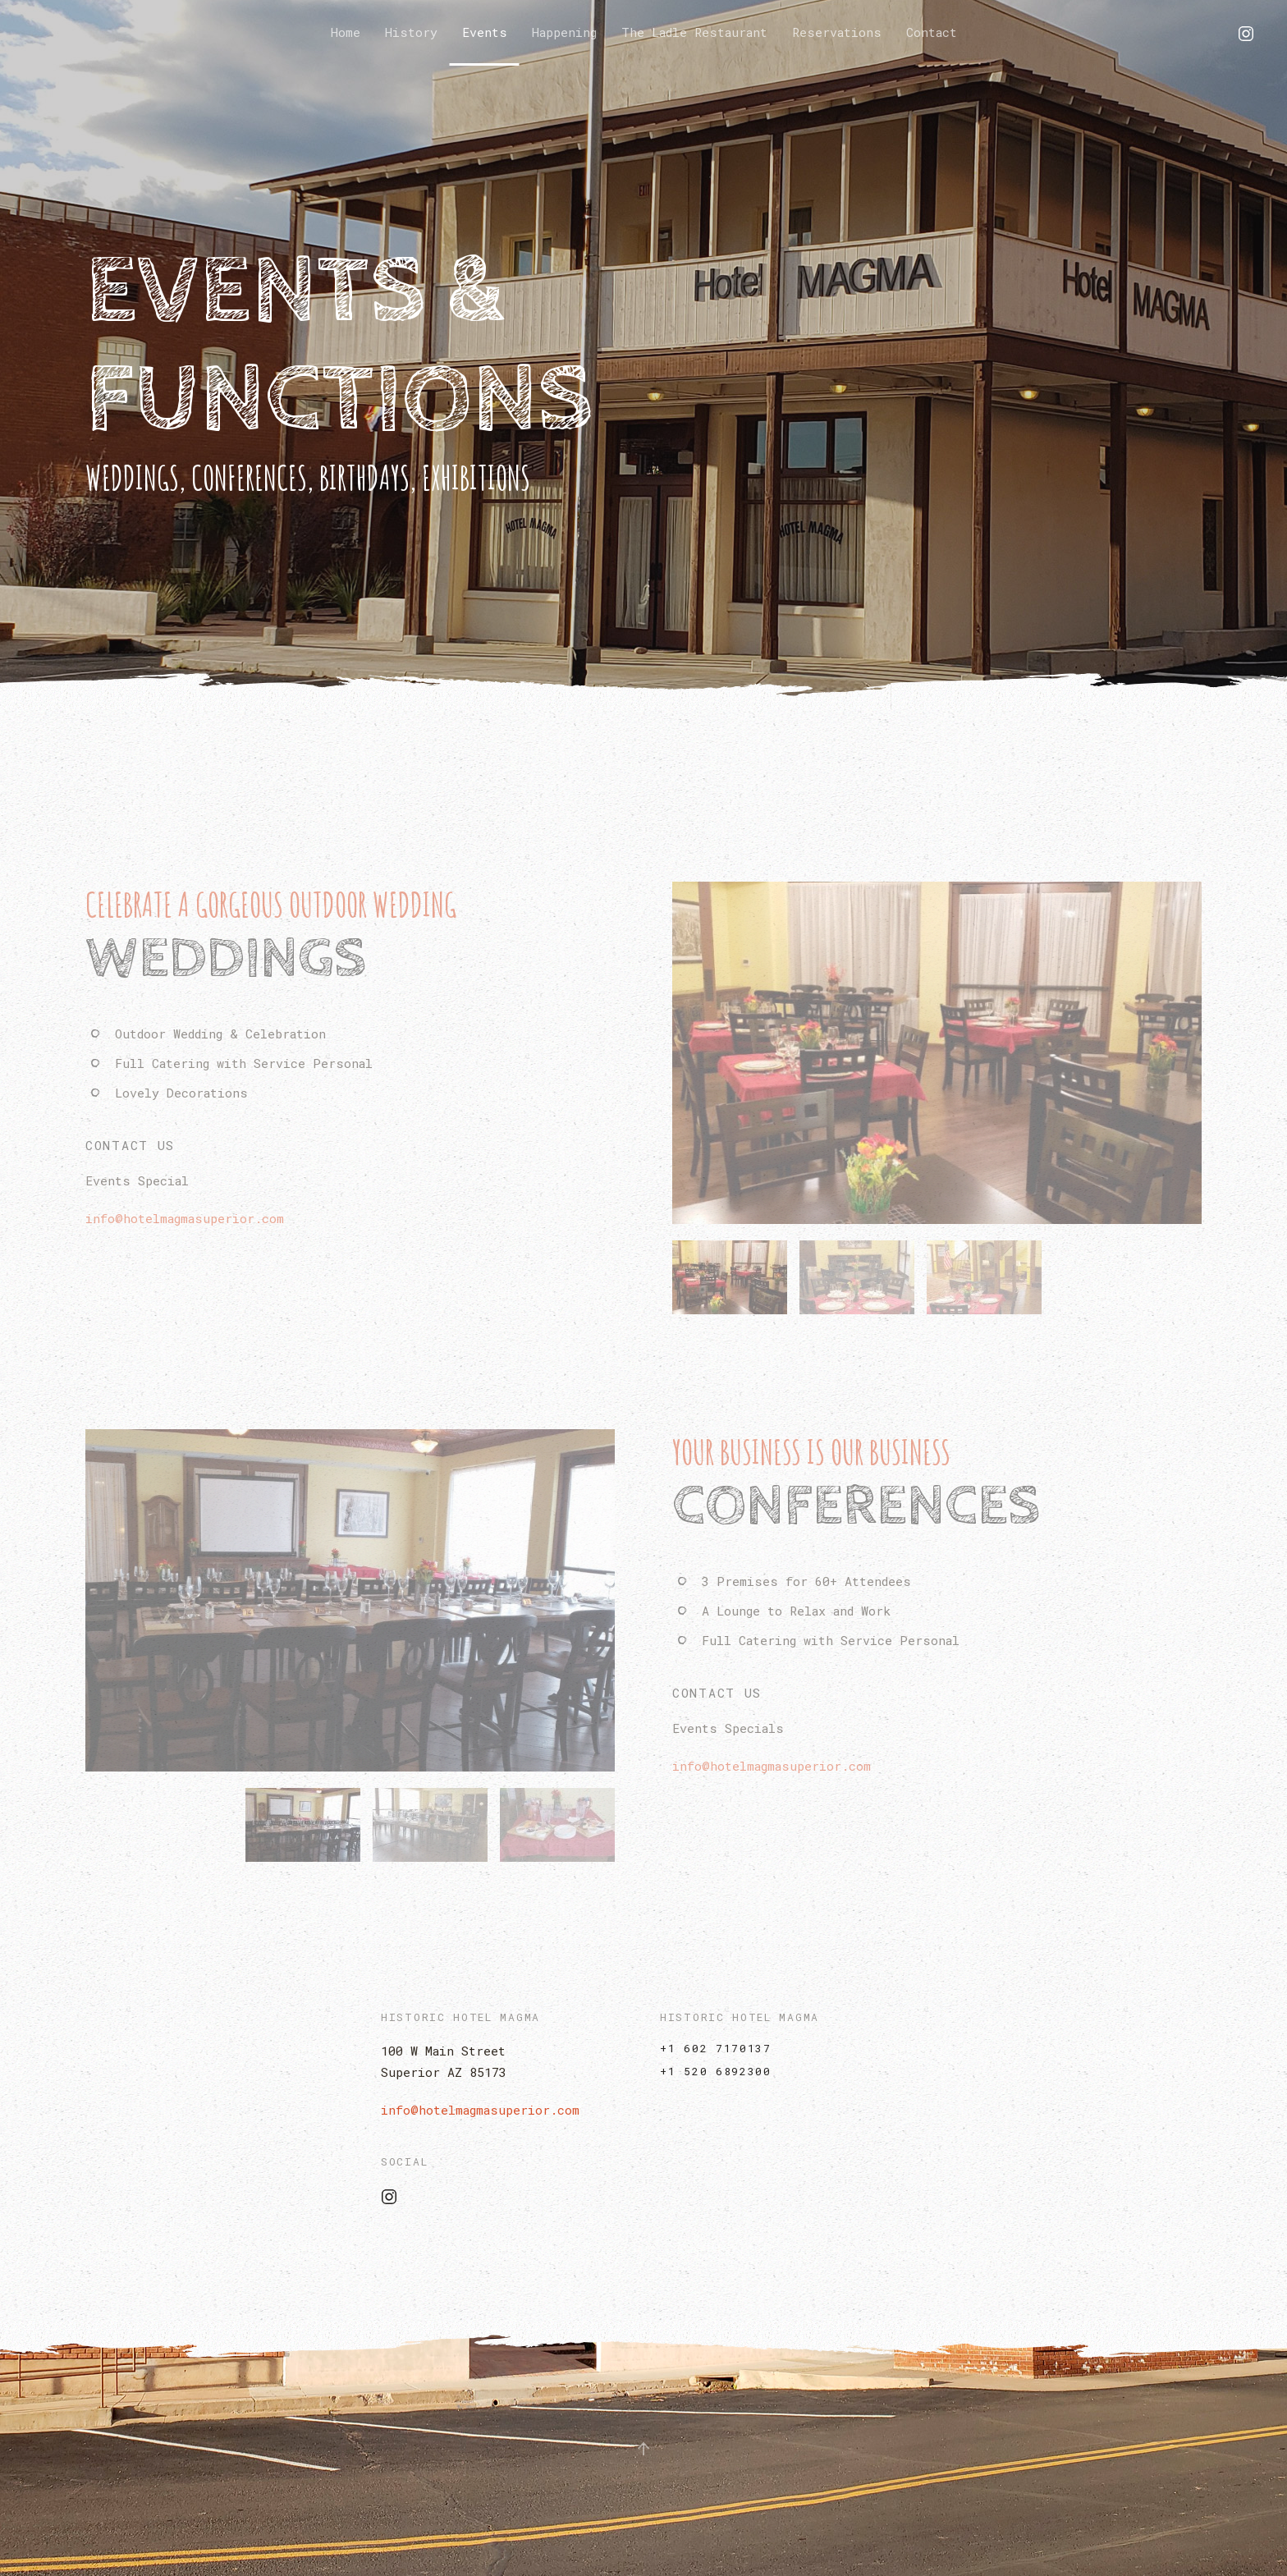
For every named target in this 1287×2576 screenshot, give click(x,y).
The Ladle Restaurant (694, 32)
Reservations (837, 32)
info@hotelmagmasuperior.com (480, 2110)
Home (345, 32)
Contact (931, 32)
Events (484, 32)
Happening (564, 32)
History (411, 32)
